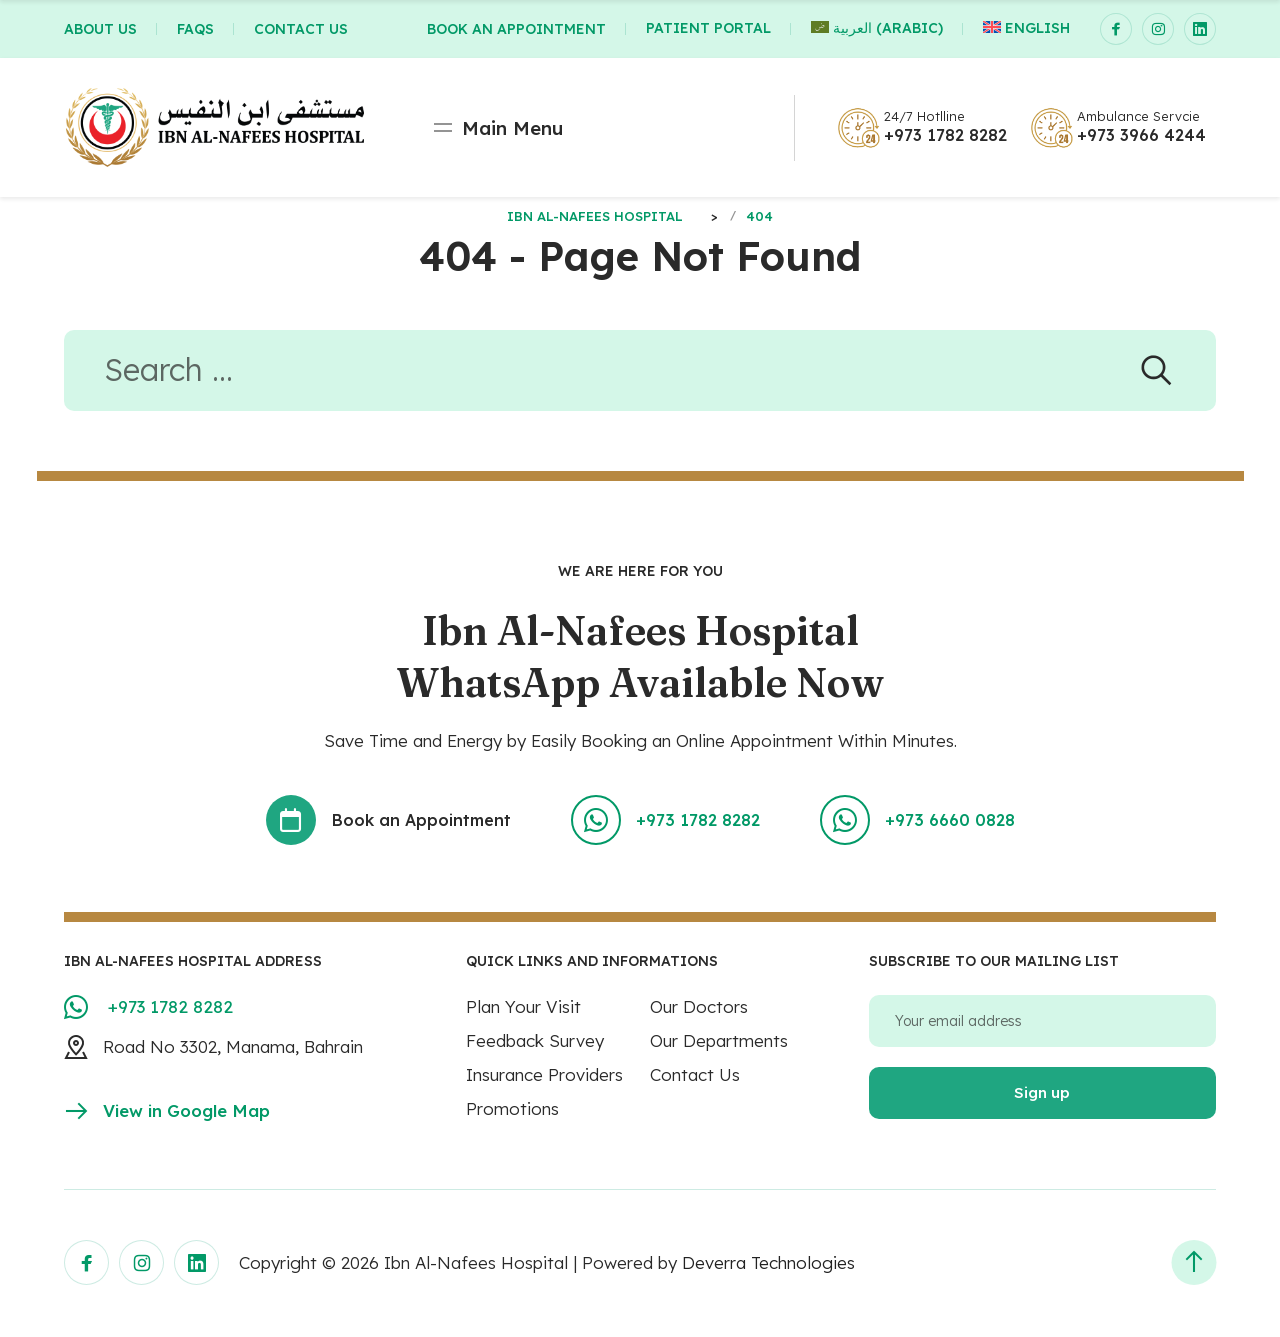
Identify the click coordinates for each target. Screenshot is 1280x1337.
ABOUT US (100, 29)
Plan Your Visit (523, 1008)
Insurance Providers (544, 1076)
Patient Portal (708, 29)
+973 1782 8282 (945, 135)
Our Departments (719, 1042)
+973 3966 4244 (1141, 135)
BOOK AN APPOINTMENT (516, 29)
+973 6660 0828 (916, 822)
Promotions (512, 1110)
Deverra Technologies (768, 1264)
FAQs (195, 29)
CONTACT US (301, 29)
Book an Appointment (389, 822)
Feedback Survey (535, 1042)
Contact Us (695, 1076)
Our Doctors (699, 1008)
